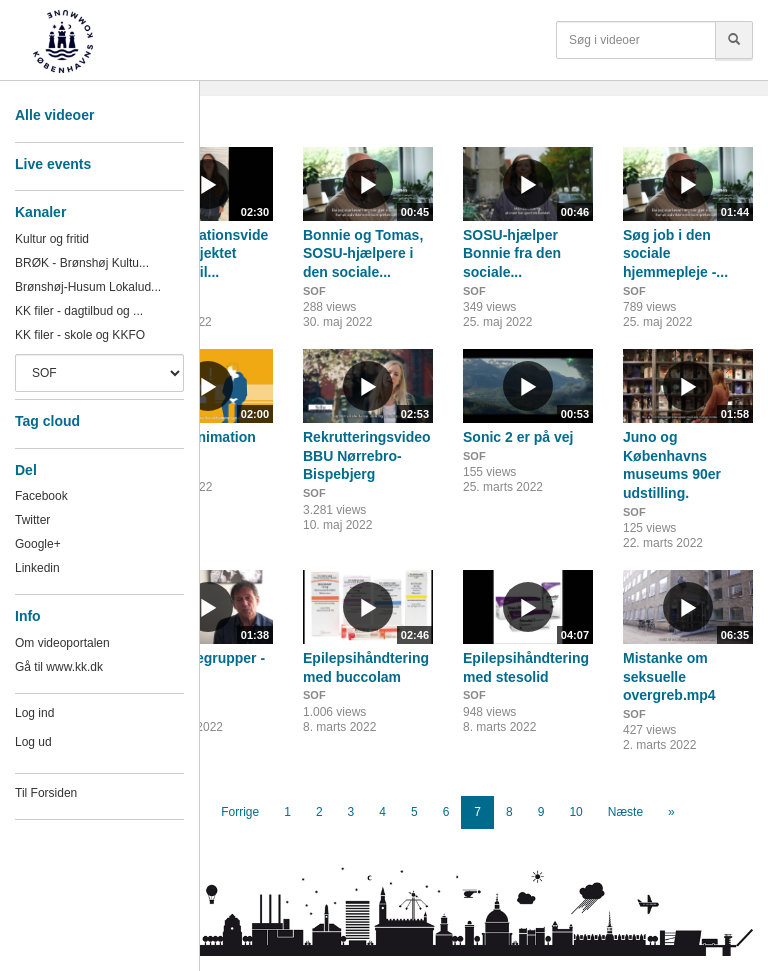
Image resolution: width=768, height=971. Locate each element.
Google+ (38, 544)
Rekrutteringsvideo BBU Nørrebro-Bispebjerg (367, 455)
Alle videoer (54, 115)
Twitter (32, 520)
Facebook (41, 496)
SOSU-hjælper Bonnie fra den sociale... (512, 253)
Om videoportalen (62, 643)
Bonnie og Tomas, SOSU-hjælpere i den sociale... (363, 253)
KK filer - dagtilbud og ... (79, 311)
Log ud (33, 742)
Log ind (34, 713)
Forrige (240, 812)
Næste (625, 812)
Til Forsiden (46, 793)
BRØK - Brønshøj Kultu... (82, 263)
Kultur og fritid (52, 239)
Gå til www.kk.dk (59, 667)
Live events (53, 164)
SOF (314, 291)
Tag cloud (47, 421)
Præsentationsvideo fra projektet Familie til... (205, 253)
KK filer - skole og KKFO (80, 335)
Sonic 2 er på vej (518, 437)
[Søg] (734, 40)
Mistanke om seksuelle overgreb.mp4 (669, 676)
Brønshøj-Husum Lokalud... (88, 287)
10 (575, 812)
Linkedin (37, 568)
